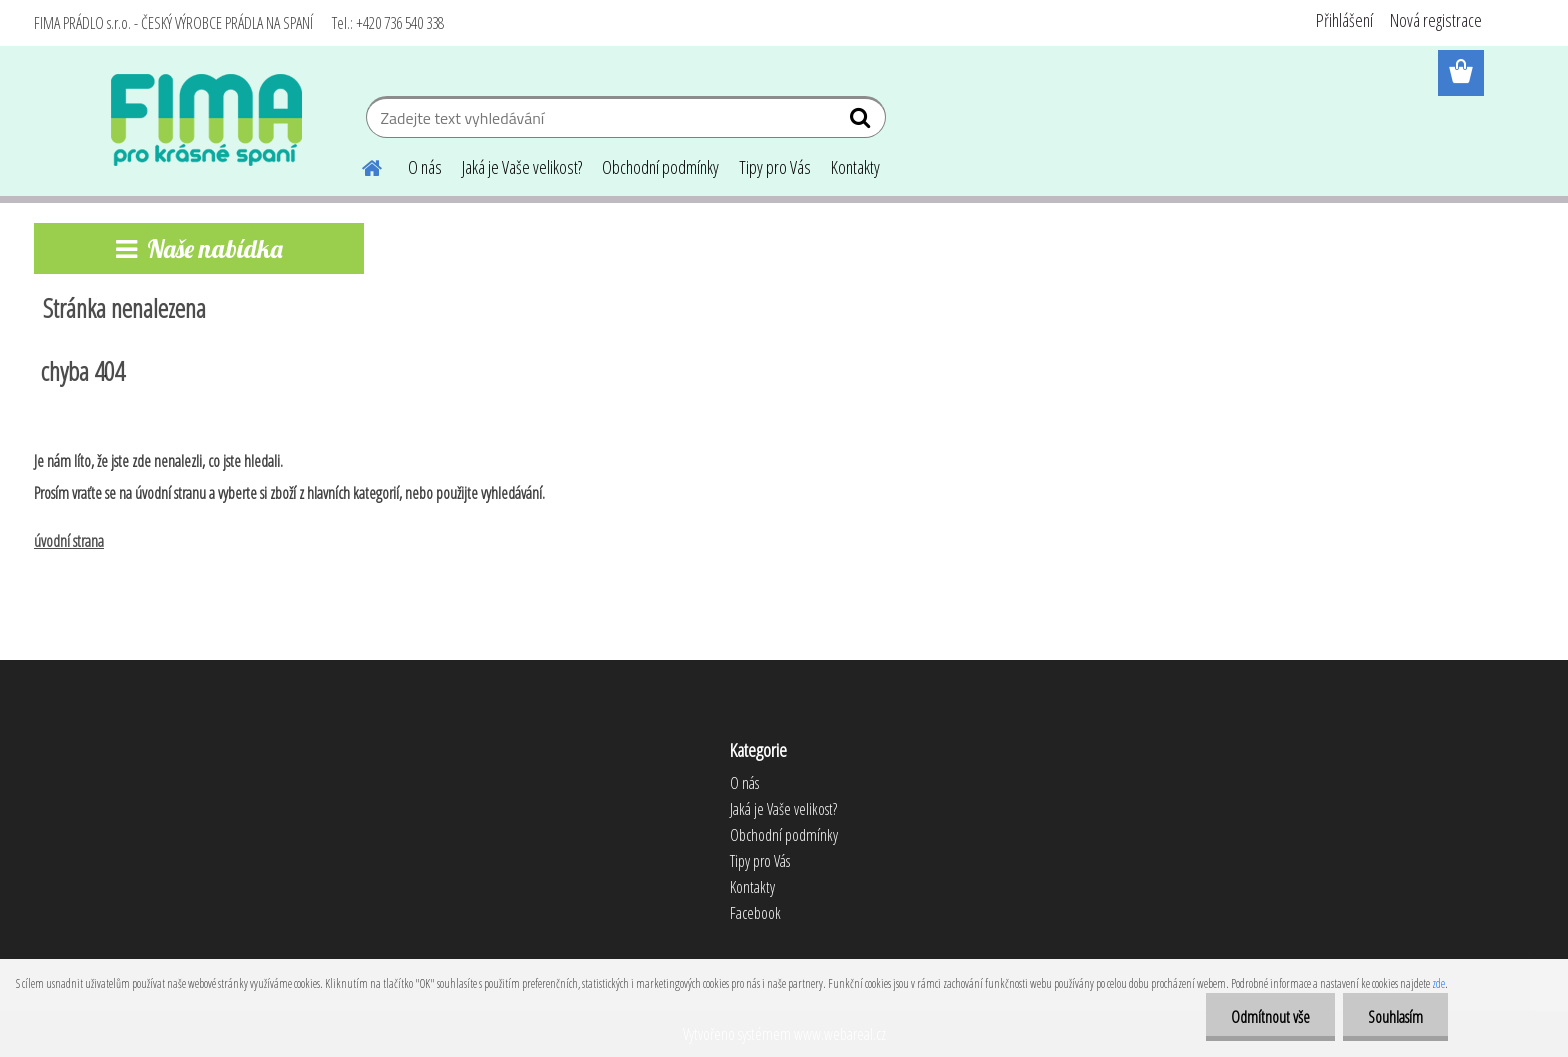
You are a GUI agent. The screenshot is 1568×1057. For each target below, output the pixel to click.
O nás (425, 167)
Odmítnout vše (1270, 1017)
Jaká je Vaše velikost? (522, 167)
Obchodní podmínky (660, 167)
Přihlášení (1344, 20)
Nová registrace (1436, 20)
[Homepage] (360, 165)
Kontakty (855, 167)
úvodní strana (69, 541)
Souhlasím (1395, 1017)
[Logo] (206, 120)
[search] (862, 122)
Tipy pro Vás (775, 167)
